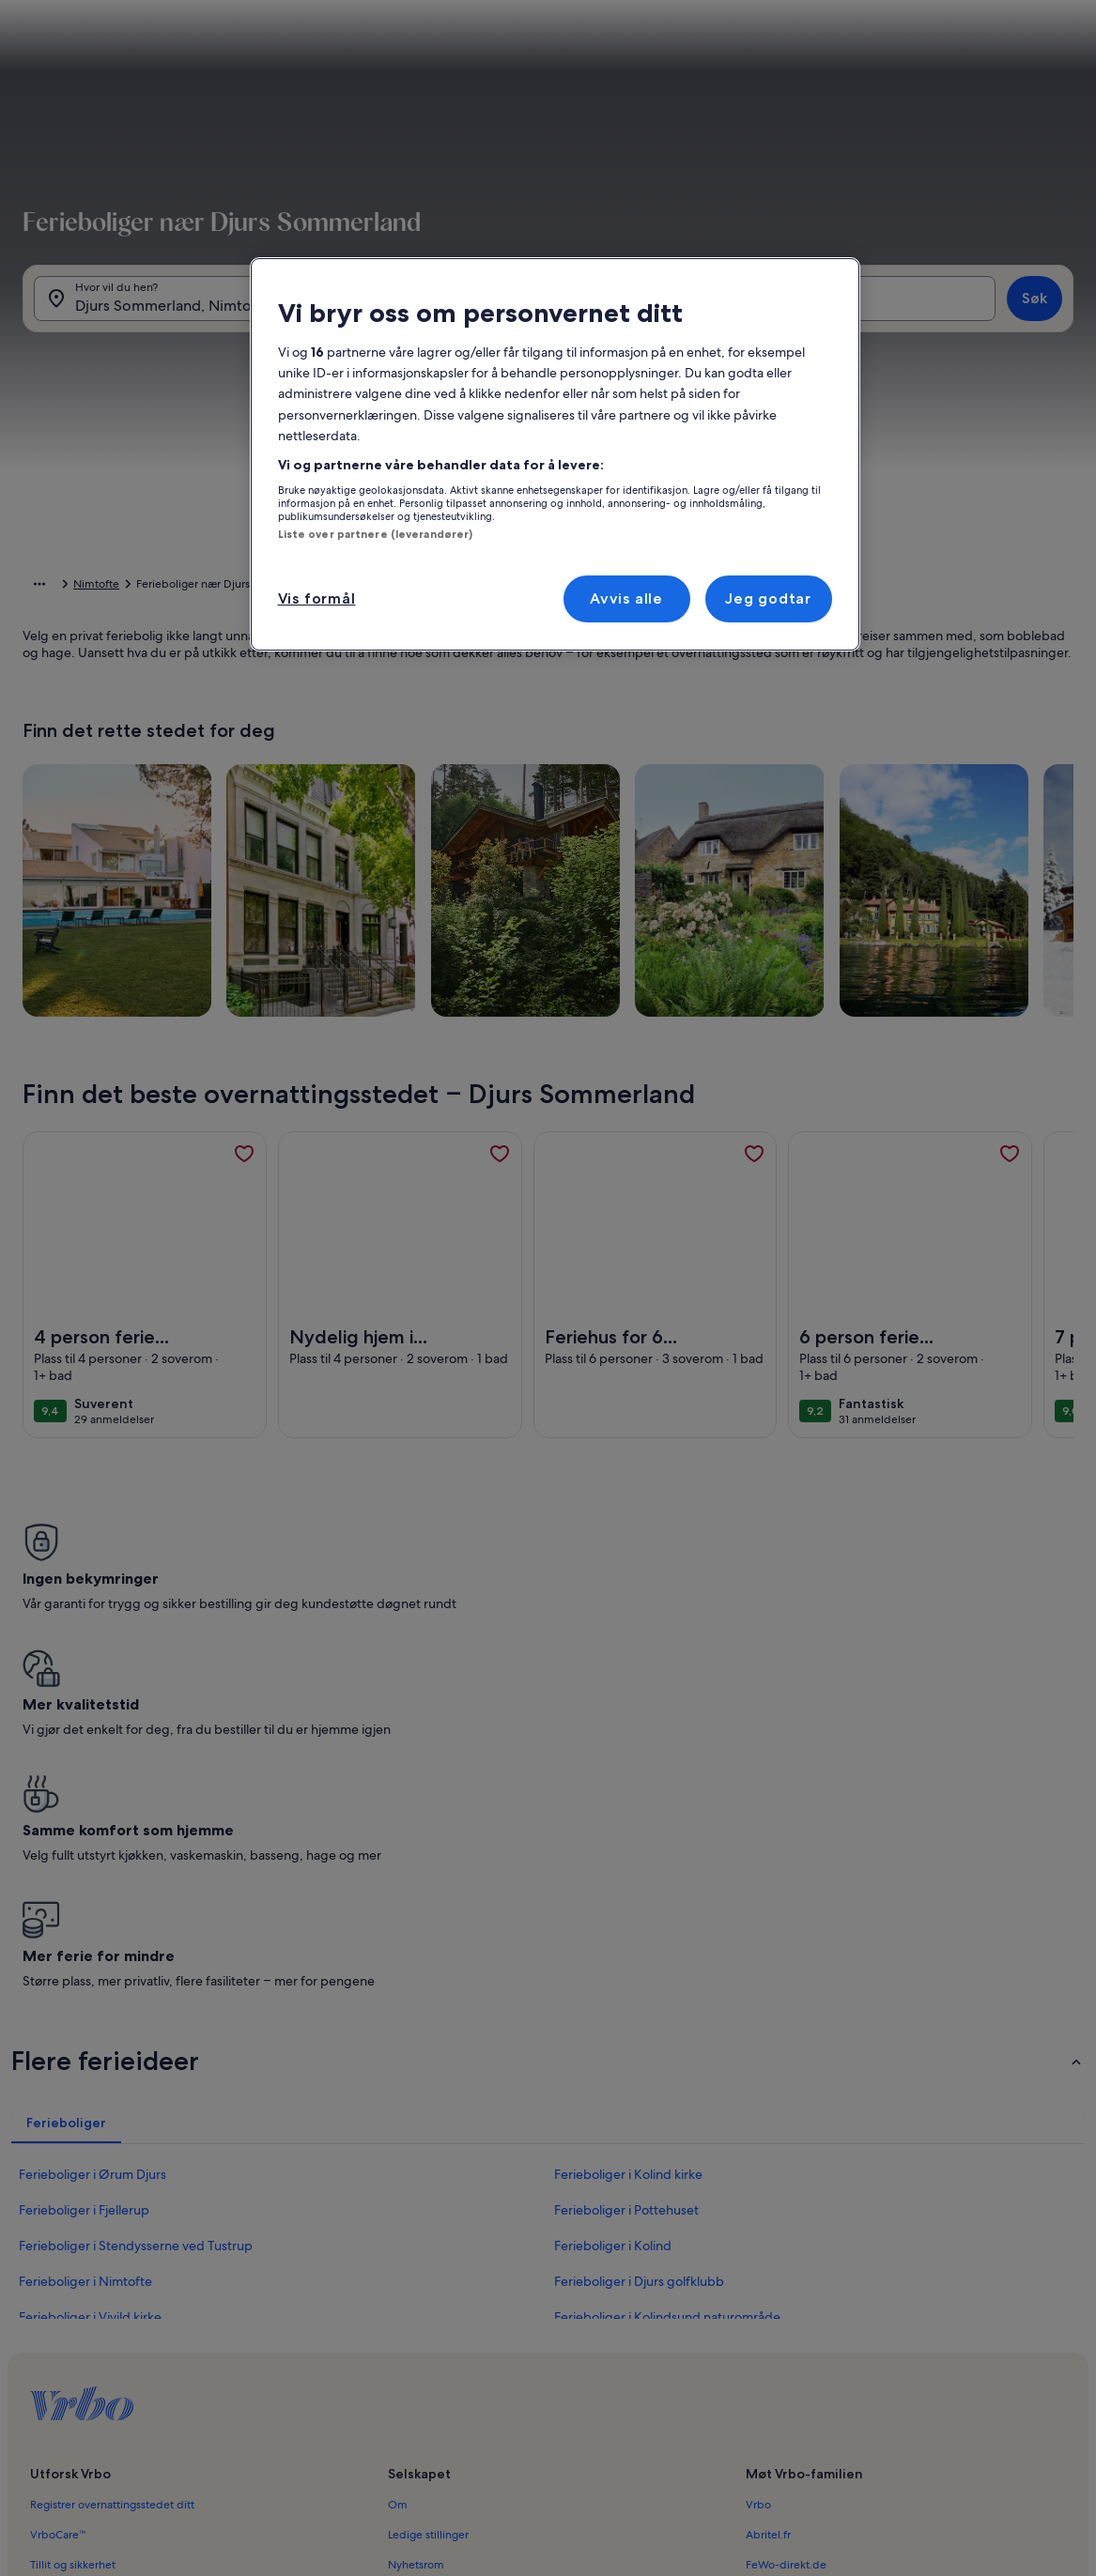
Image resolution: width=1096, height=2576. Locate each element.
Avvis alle (626, 598)
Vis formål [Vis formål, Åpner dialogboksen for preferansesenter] (317, 598)
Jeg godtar (768, 598)
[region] (555, 454)
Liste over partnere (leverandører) (375, 534)
